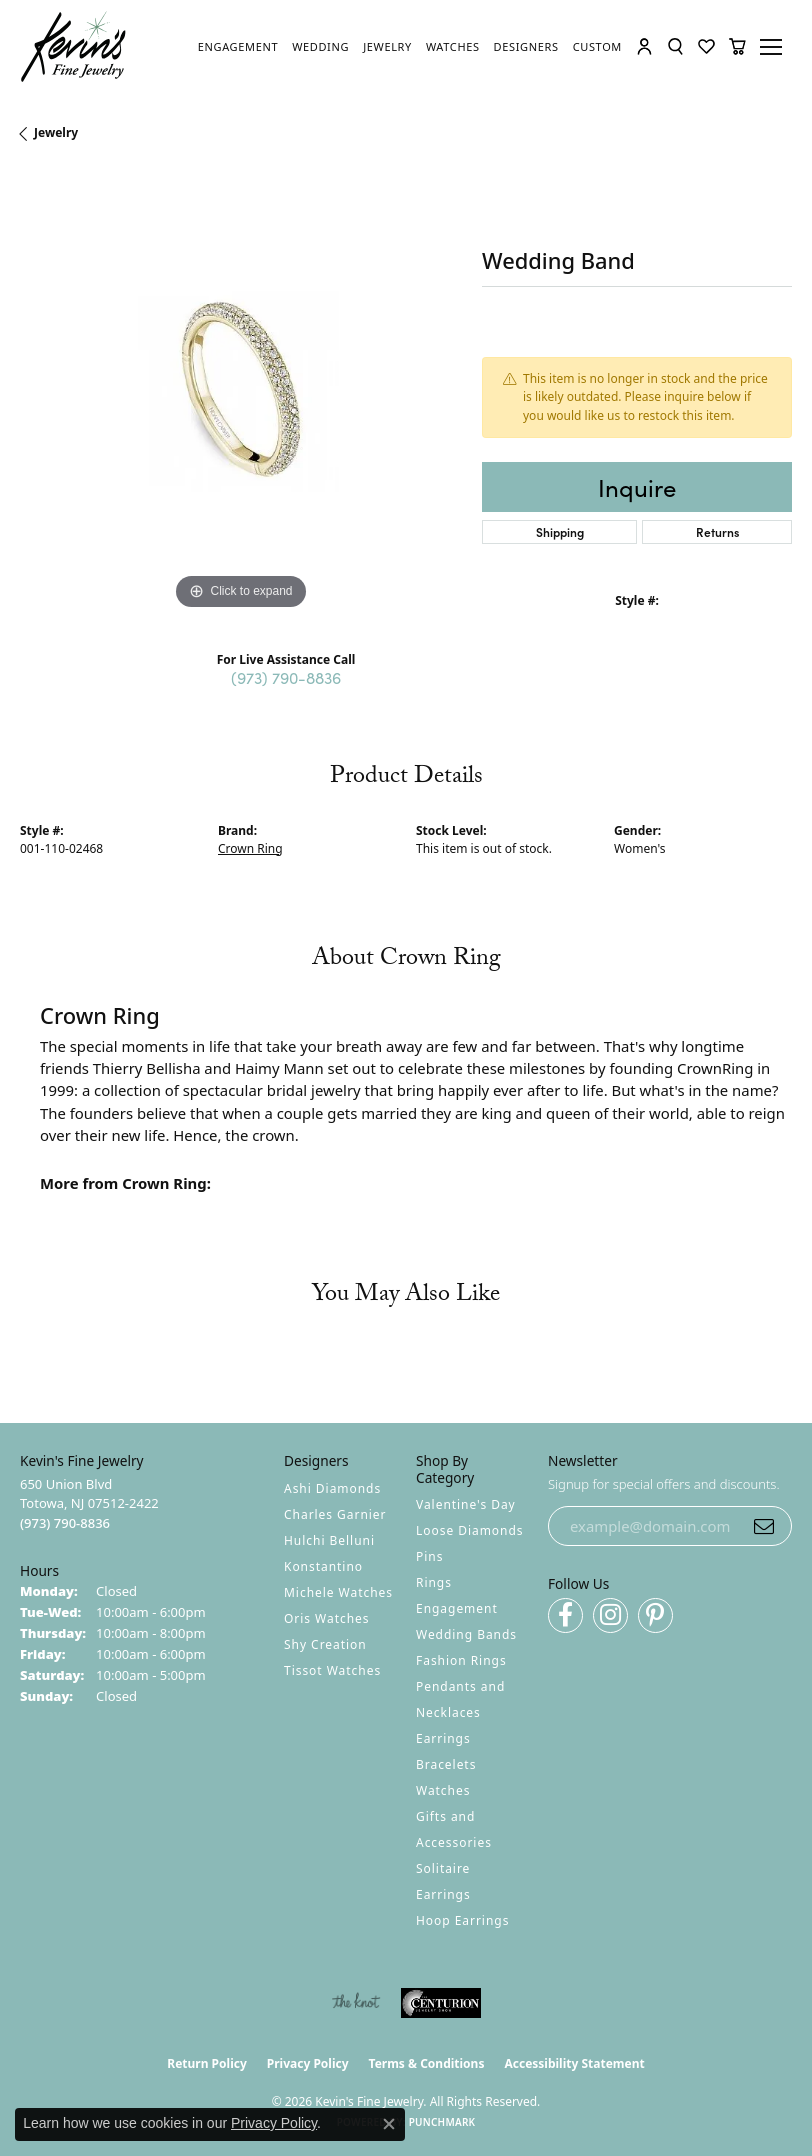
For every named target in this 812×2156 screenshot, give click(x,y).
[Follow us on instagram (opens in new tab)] (610, 1615)
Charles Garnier (335, 1514)
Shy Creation (325, 1644)
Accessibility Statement (574, 2063)
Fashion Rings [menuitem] (461, 1660)
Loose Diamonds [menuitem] (470, 1530)
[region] (241, 394)
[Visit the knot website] (355, 2003)
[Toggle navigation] (774, 47)
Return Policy (207, 2063)
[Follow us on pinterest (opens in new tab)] (655, 1615)
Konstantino (323, 1566)
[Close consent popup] (389, 2124)
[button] (644, 46)
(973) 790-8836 (286, 677)
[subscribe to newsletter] (764, 1526)
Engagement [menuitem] (457, 1608)
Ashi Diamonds (332, 1488)
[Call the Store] (65, 1523)
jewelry (56, 132)
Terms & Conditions (427, 2063)
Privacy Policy (308, 2063)
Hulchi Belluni (329, 1540)
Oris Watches (327, 1618)
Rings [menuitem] (434, 1582)
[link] (238, 47)
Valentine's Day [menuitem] (466, 1504)
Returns (717, 531)
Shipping (560, 531)
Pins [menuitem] (429, 1556)
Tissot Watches (332, 1670)
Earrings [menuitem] (443, 1738)
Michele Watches (338, 1592)
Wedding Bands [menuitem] (466, 1634)
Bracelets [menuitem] (446, 1764)
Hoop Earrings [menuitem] (462, 1920)
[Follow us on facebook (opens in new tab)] (565, 1615)
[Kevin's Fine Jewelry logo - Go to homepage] (74, 47)
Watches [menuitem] (443, 1790)
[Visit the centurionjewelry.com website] (441, 2003)
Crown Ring (250, 848)
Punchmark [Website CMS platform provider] (442, 2122)
